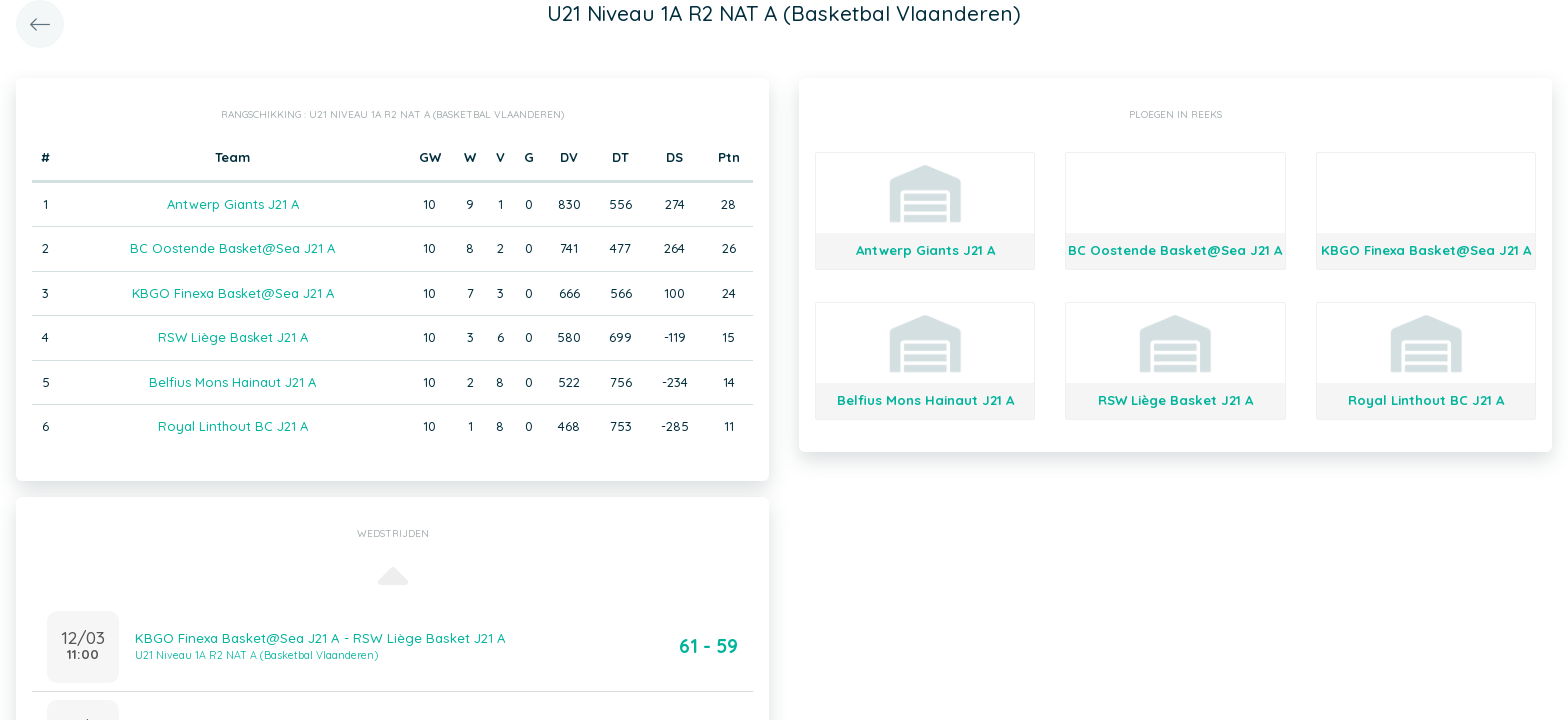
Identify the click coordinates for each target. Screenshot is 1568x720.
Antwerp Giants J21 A (233, 204)
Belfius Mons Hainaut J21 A (232, 382)
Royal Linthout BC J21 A (233, 426)
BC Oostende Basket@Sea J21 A (232, 248)
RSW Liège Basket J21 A (233, 337)
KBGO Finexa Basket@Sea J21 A (233, 293)
